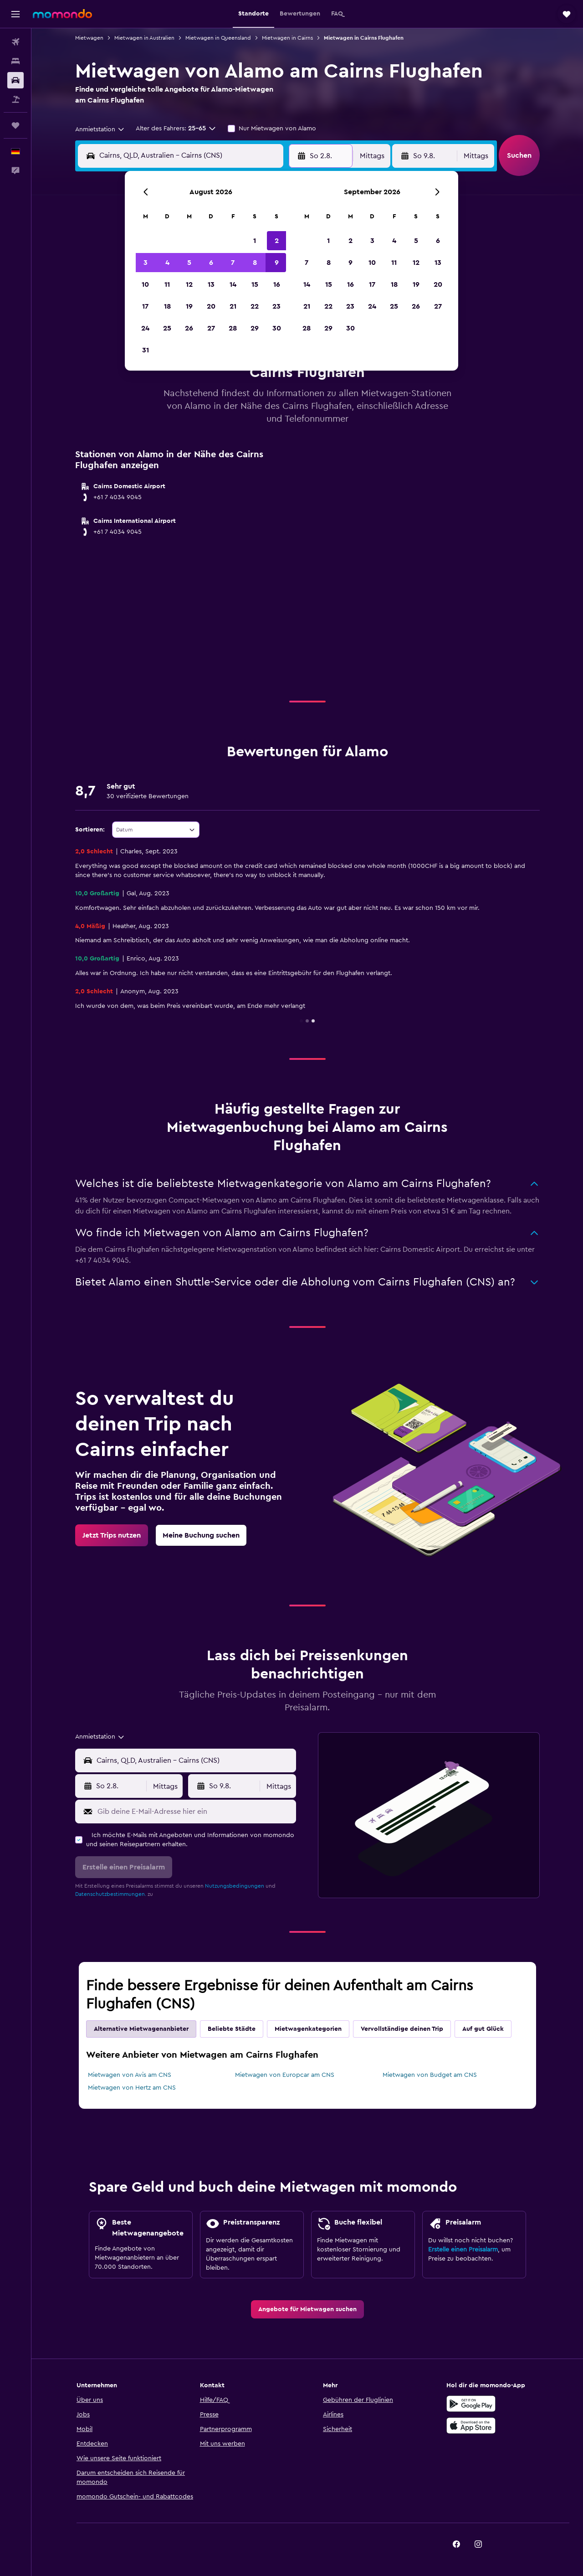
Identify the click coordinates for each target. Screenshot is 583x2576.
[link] (111, 1535)
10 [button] (145, 284)
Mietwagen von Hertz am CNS (132, 2088)
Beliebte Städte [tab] (232, 2029)
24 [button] (145, 328)
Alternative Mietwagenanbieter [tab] (141, 2029)
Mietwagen (89, 38)
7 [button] (233, 262)
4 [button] (167, 262)
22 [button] (255, 306)
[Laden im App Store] (471, 2425)
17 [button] (145, 306)
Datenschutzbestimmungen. (110, 1894)
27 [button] (211, 328)
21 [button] (233, 306)
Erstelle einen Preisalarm (463, 2249)
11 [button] (167, 284)
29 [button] (255, 328)
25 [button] (167, 328)
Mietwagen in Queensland (218, 38)
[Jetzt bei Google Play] (471, 2403)
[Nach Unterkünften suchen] (15, 61)
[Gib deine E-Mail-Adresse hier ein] (194, 1811)
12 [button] (189, 284)
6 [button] (211, 262)
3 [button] (145, 262)
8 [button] (255, 262)
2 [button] (277, 240)
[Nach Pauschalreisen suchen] (15, 99)
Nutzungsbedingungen (234, 1886)
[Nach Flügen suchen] (15, 42)
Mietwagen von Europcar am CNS (284, 2075)
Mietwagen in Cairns (287, 38)
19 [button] (189, 306)
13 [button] (211, 284)
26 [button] (189, 328)
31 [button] (145, 350)
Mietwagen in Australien (144, 38)
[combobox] (100, 129)
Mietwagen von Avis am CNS (129, 2075)
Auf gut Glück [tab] (483, 2029)
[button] (15, 14)
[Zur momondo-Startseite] (62, 13)
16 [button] (276, 284)
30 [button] (276, 328)
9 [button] (277, 262)
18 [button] (167, 306)
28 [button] (233, 328)
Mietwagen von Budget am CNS (430, 2075)
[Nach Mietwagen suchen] (15, 80)
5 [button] (189, 262)
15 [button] (254, 284)
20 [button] (211, 306)
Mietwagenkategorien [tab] (308, 2029)
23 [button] (276, 306)
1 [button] (254, 240)
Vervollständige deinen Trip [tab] (402, 2029)
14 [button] (233, 284)
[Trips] (15, 125)
